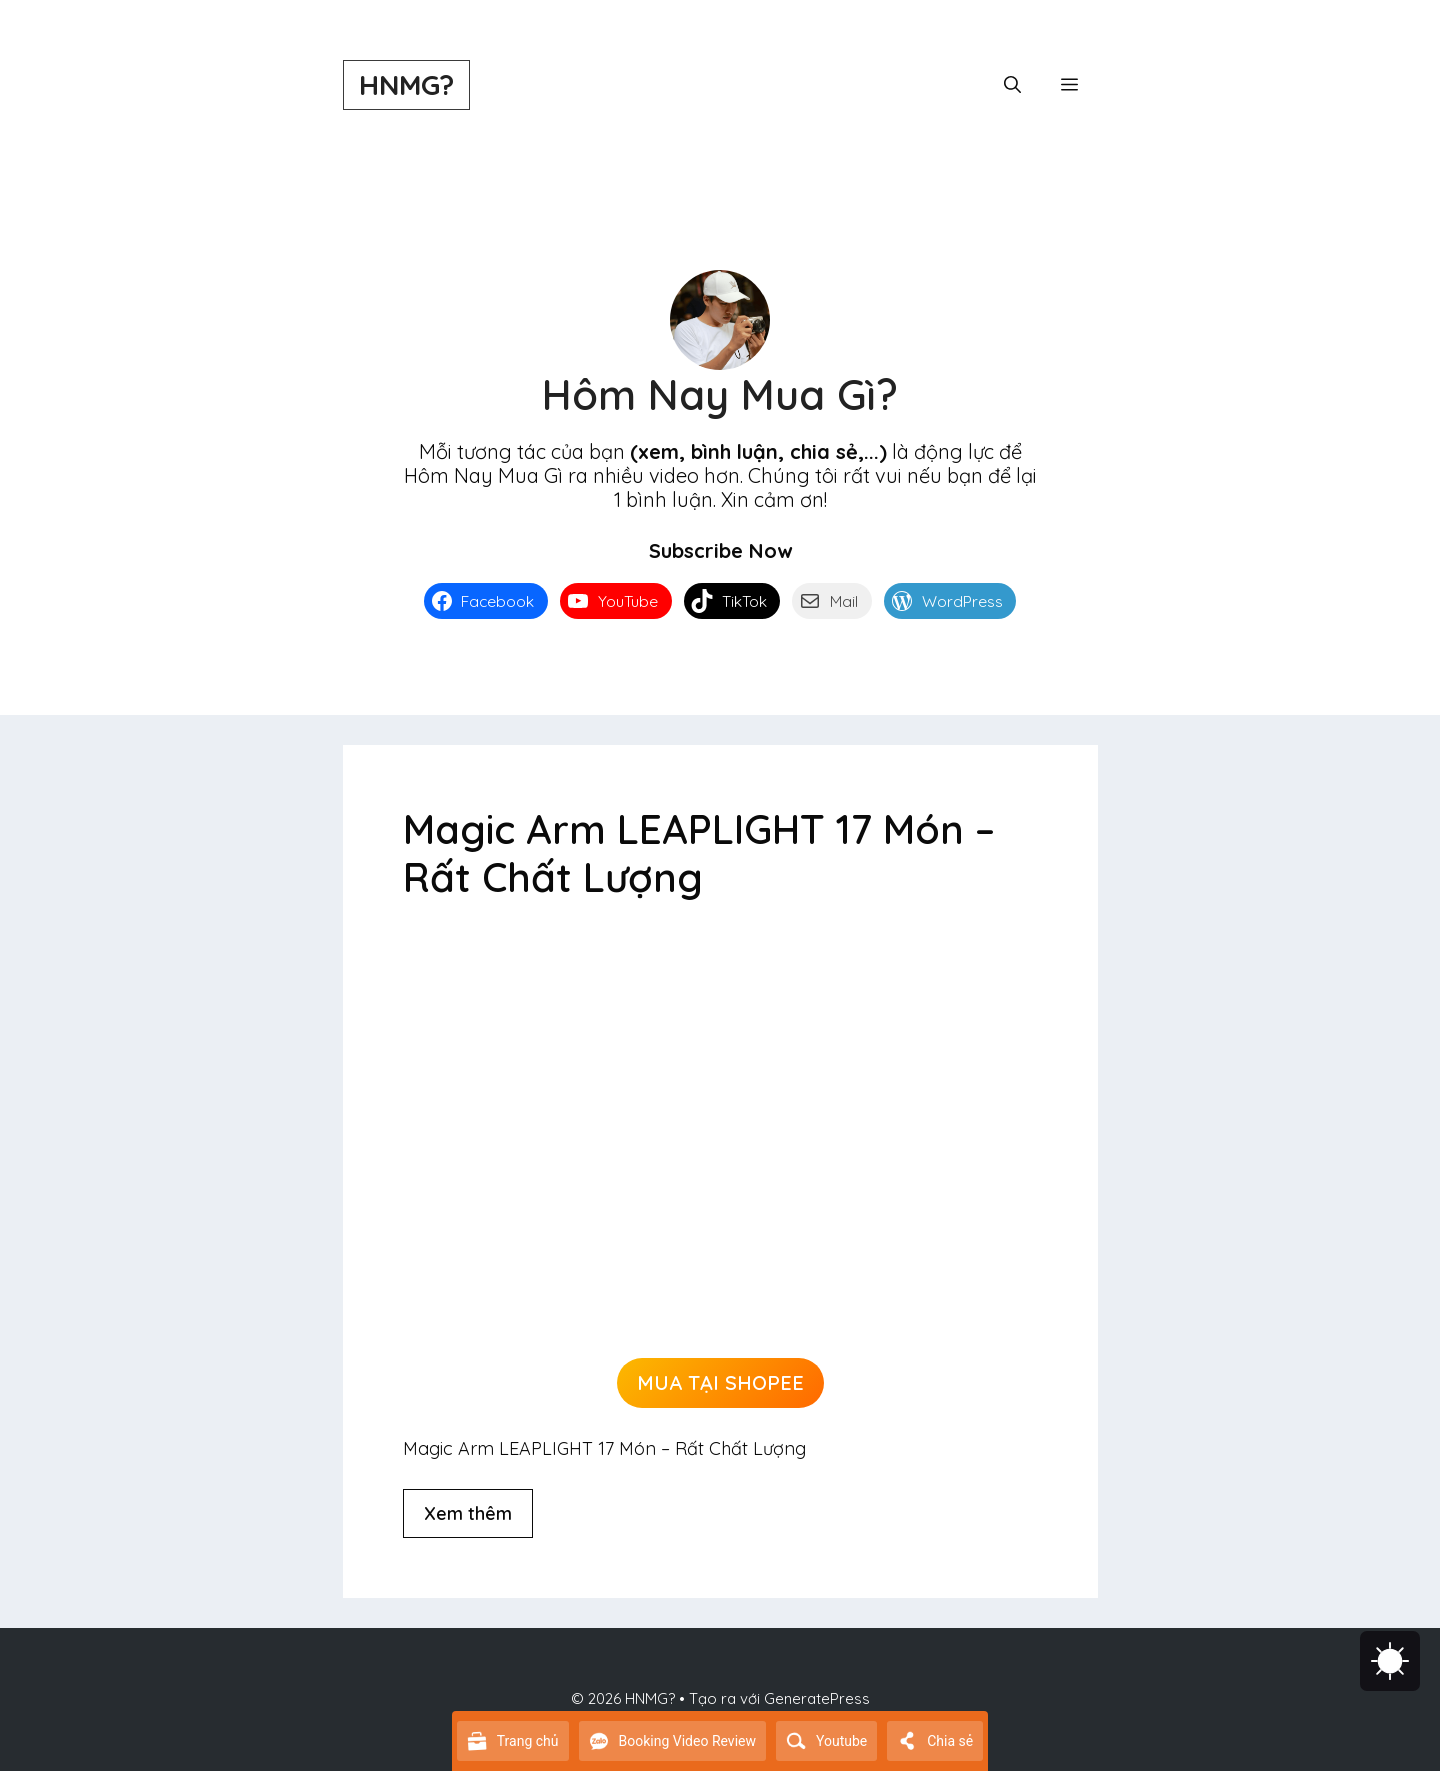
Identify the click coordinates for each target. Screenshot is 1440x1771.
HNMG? (406, 84)
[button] (1012, 85)
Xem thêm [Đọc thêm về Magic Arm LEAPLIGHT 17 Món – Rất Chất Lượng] (468, 1513)
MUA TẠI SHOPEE (720, 1382)
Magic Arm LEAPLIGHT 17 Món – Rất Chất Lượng (699, 853)
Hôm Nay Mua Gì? (720, 394)
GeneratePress (817, 1698)
